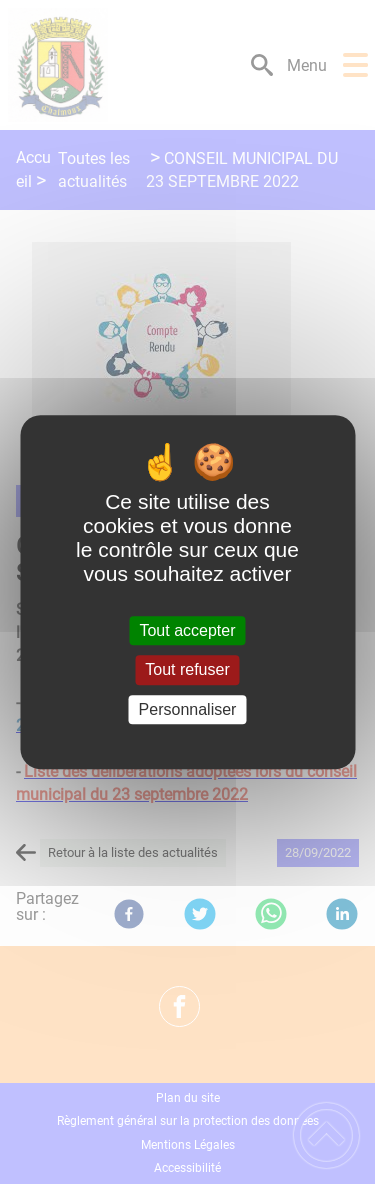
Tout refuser (187, 670)
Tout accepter (187, 630)
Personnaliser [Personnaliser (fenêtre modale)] (188, 709)
